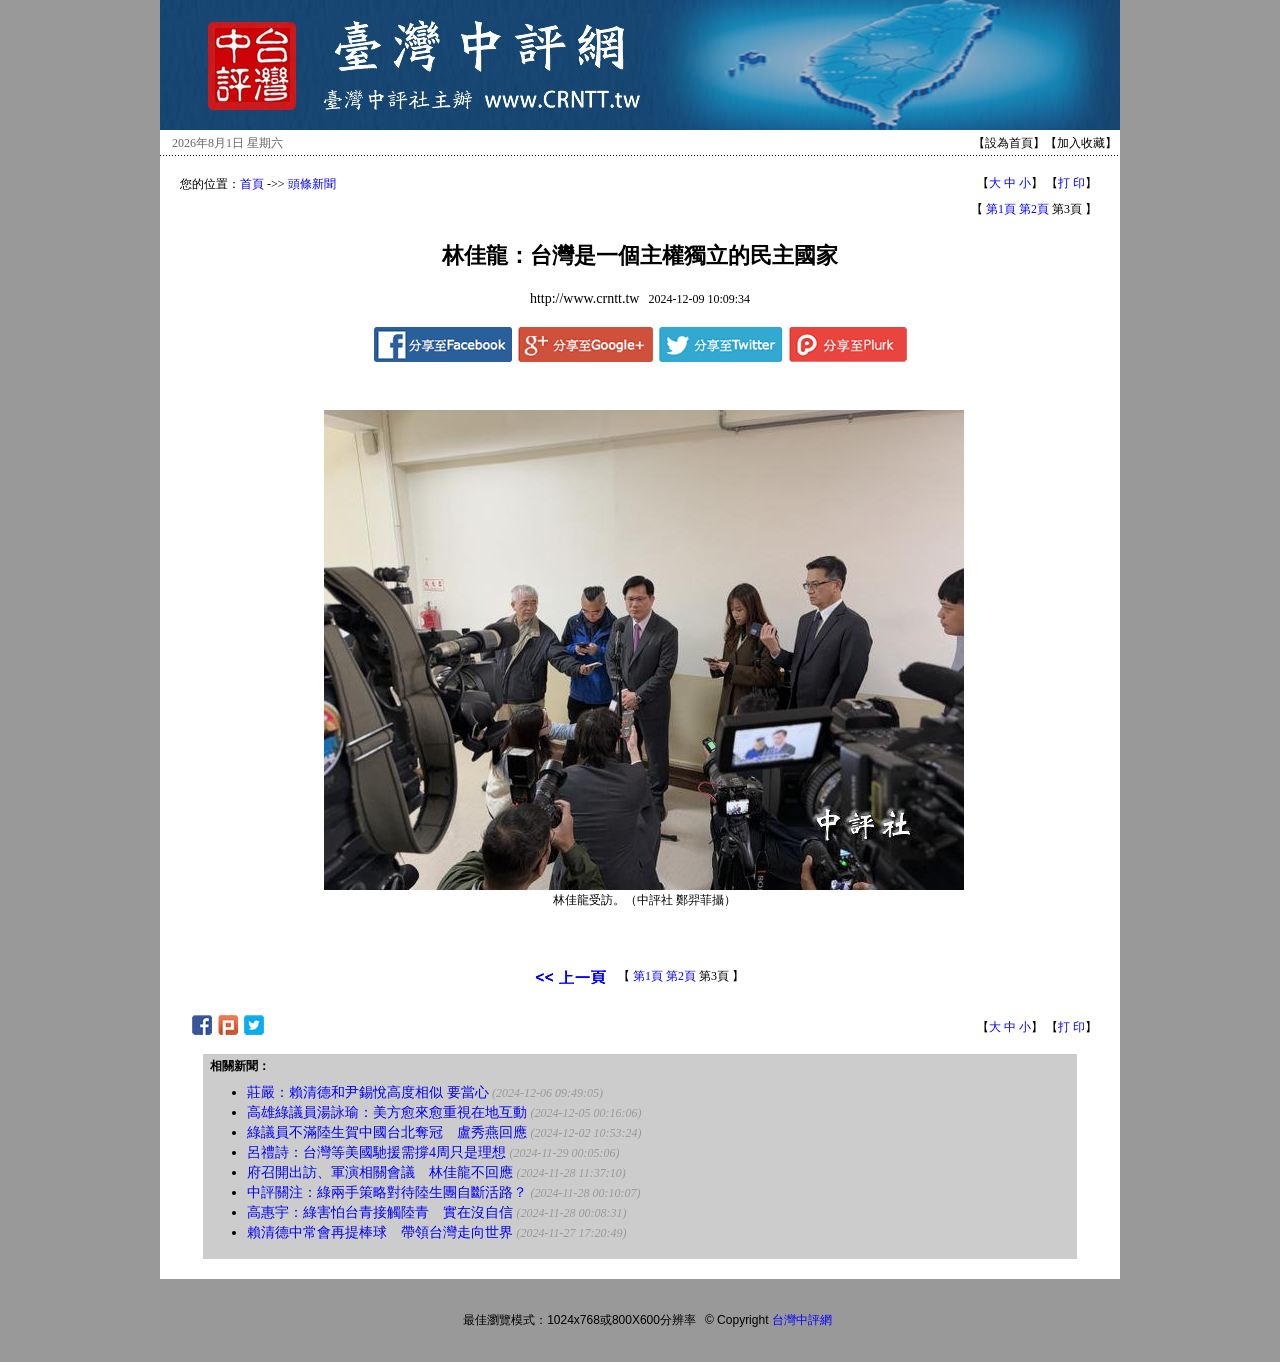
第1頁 (1001, 209)
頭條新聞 (312, 184)
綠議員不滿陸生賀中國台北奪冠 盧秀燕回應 (387, 1132)
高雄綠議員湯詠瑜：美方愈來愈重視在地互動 (387, 1112)
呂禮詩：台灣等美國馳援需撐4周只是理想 (376, 1152)
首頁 (252, 184)
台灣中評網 (802, 1320)
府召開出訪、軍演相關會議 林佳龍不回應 (380, 1172)
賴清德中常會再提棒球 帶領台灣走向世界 (380, 1232)
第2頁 (1034, 209)
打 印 (1071, 183)
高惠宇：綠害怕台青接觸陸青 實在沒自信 (380, 1212)
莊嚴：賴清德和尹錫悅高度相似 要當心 (368, 1092)
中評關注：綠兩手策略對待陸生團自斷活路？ (387, 1192)
